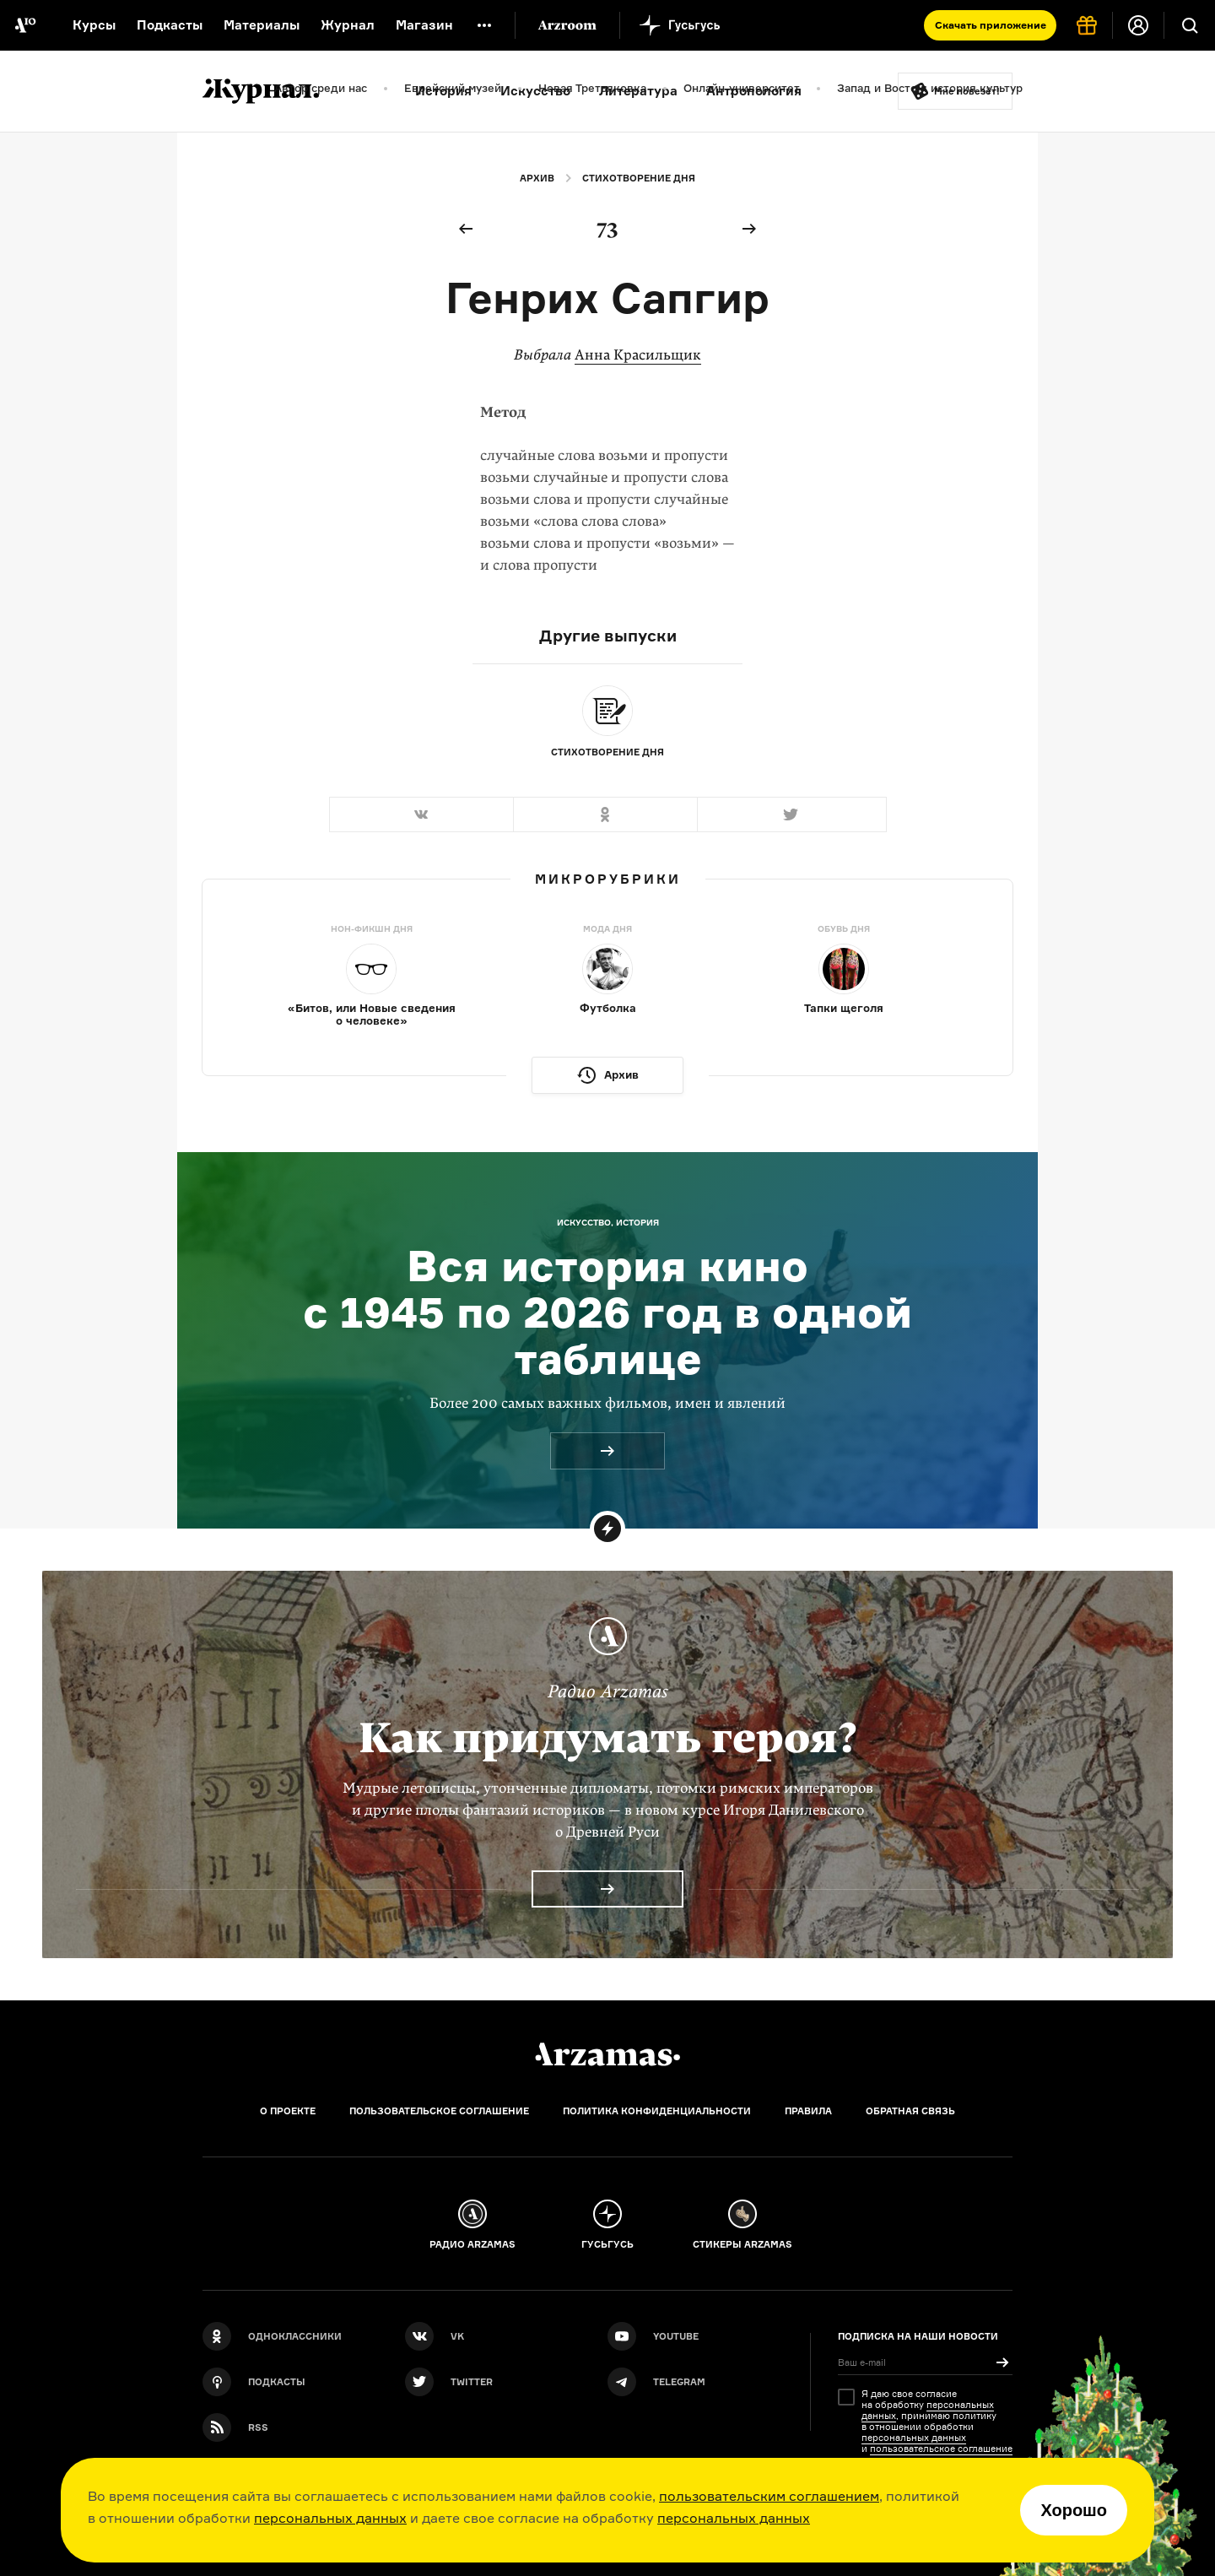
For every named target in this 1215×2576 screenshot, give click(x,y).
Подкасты (169, 25)
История (443, 91)
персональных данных (330, 2517)
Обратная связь (910, 2111)
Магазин (424, 25)
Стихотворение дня (638, 178)
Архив (537, 178)
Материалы (262, 25)
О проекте (288, 2111)
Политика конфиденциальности (657, 2111)
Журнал (348, 25)
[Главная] (607, 2054)
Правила (808, 2111)
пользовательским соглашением (769, 2495)
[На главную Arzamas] (25, 25)
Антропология (754, 91)
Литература (638, 91)
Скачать (990, 25)
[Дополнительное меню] (484, 25)
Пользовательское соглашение (439, 2111)
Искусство (535, 91)
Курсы (94, 25)
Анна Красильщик (638, 355)
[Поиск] (1190, 25)
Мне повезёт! (967, 91)
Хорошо (1073, 2510)
